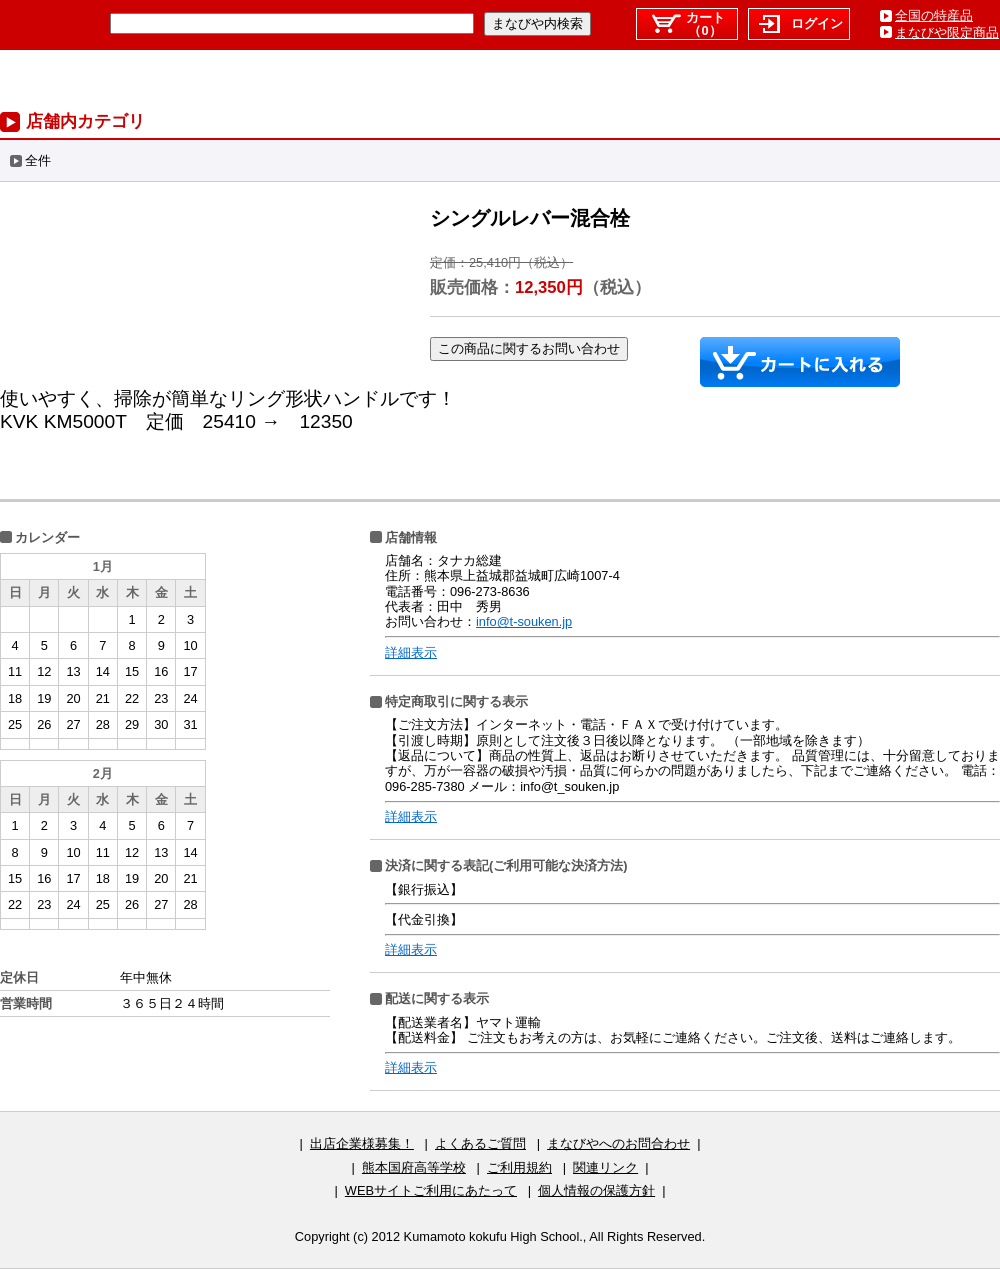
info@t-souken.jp (524, 621)
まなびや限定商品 (947, 32)
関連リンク (605, 1167)
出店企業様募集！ (362, 1143)
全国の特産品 (934, 15)
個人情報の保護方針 (596, 1190)
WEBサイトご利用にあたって (431, 1190)
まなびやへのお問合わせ (618, 1143)
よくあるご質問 (480, 1143)
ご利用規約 (519, 1167)
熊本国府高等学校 (414, 1167)
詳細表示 (411, 652)
